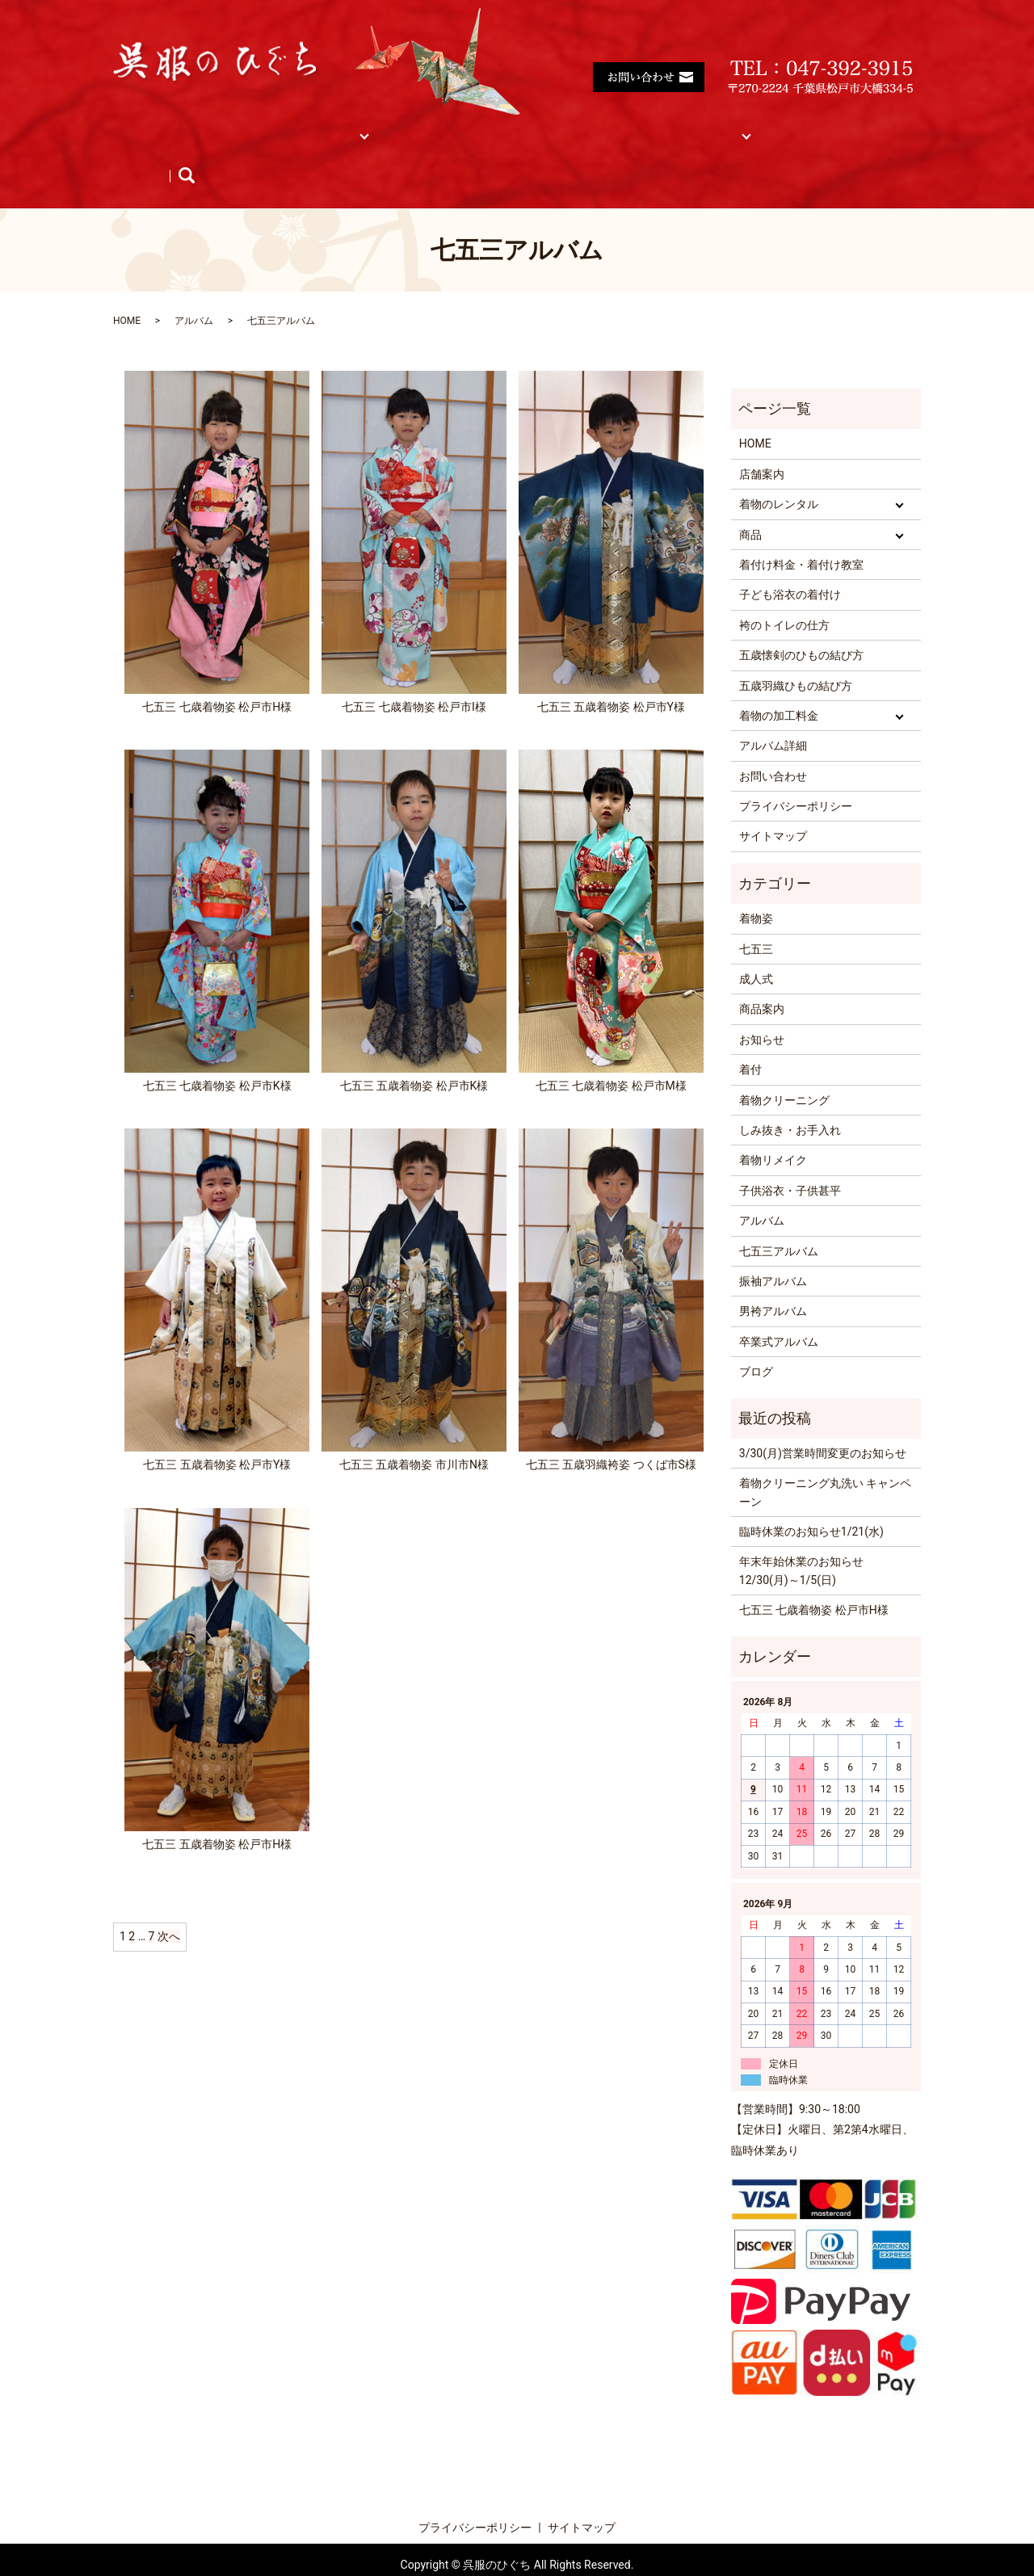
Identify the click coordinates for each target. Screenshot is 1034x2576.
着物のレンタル (778, 473)
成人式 (756, 948)
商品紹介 (152, 151)
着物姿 (756, 887)
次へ (169, 1905)
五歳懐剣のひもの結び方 (801, 624)
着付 (750, 1038)
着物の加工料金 (778, 685)
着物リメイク (773, 1129)
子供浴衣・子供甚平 (790, 1160)
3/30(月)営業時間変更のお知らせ (822, 1422)
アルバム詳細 (773, 714)
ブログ (305, 151)
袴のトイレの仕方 (784, 594)
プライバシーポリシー (795, 775)
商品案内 (761, 978)
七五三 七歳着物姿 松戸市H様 (814, 1579)
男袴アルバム (773, 1280)
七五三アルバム (778, 1220)
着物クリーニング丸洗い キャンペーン (825, 1461)
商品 (388, 126)
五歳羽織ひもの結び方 (795, 654)
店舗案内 (219, 126)
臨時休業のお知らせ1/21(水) (811, 1500)
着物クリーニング (784, 1069)
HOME (146, 126)
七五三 (756, 918)
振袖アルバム (773, 1250)
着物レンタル (309, 126)
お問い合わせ (773, 745)
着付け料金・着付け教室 (498, 126)
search (364, 151)
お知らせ (231, 151)
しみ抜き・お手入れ (790, 1099)
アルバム (809, 126)
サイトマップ (719, 126)
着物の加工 (623, 126)
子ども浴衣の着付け (790, 563)
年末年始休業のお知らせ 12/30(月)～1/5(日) (801, 1539)
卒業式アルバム (778, 1311)
